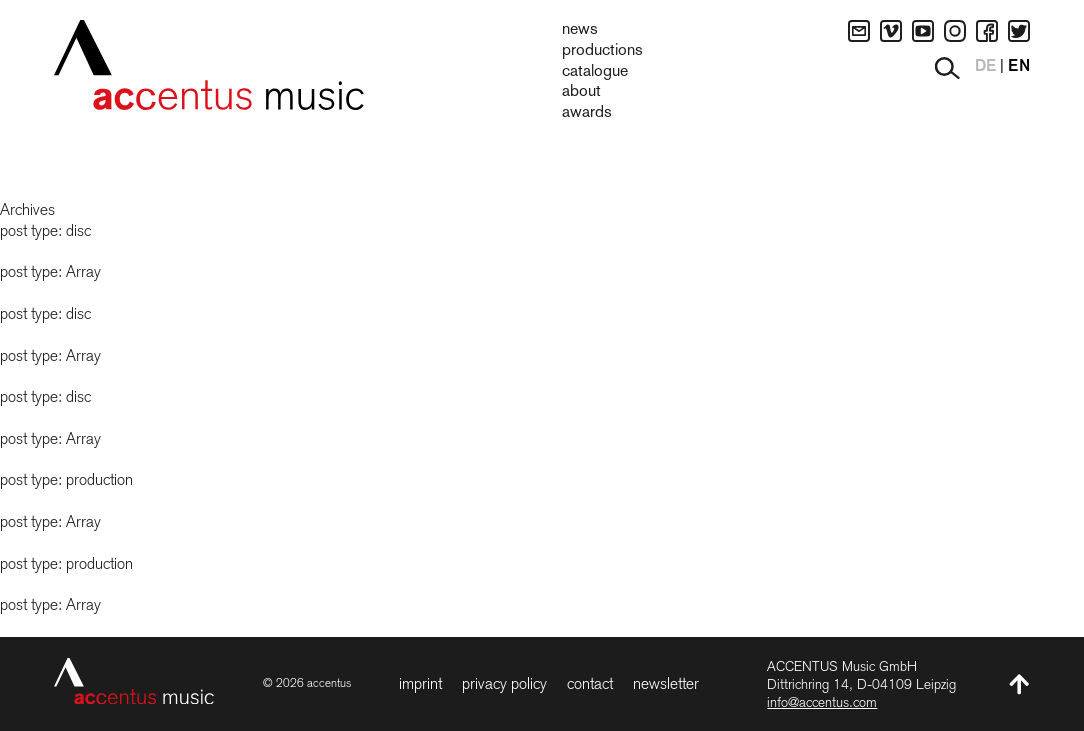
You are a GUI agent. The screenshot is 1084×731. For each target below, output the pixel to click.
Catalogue (595, 72)
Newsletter (666, 683)
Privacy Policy (504, 683)
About (581, 92)
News (580, 30)
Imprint (420, 683)
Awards (587, 113)
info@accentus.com (822, 702)
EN (1019, 67)
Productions (602, 51)
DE (985, 67)
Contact (590, 683)
